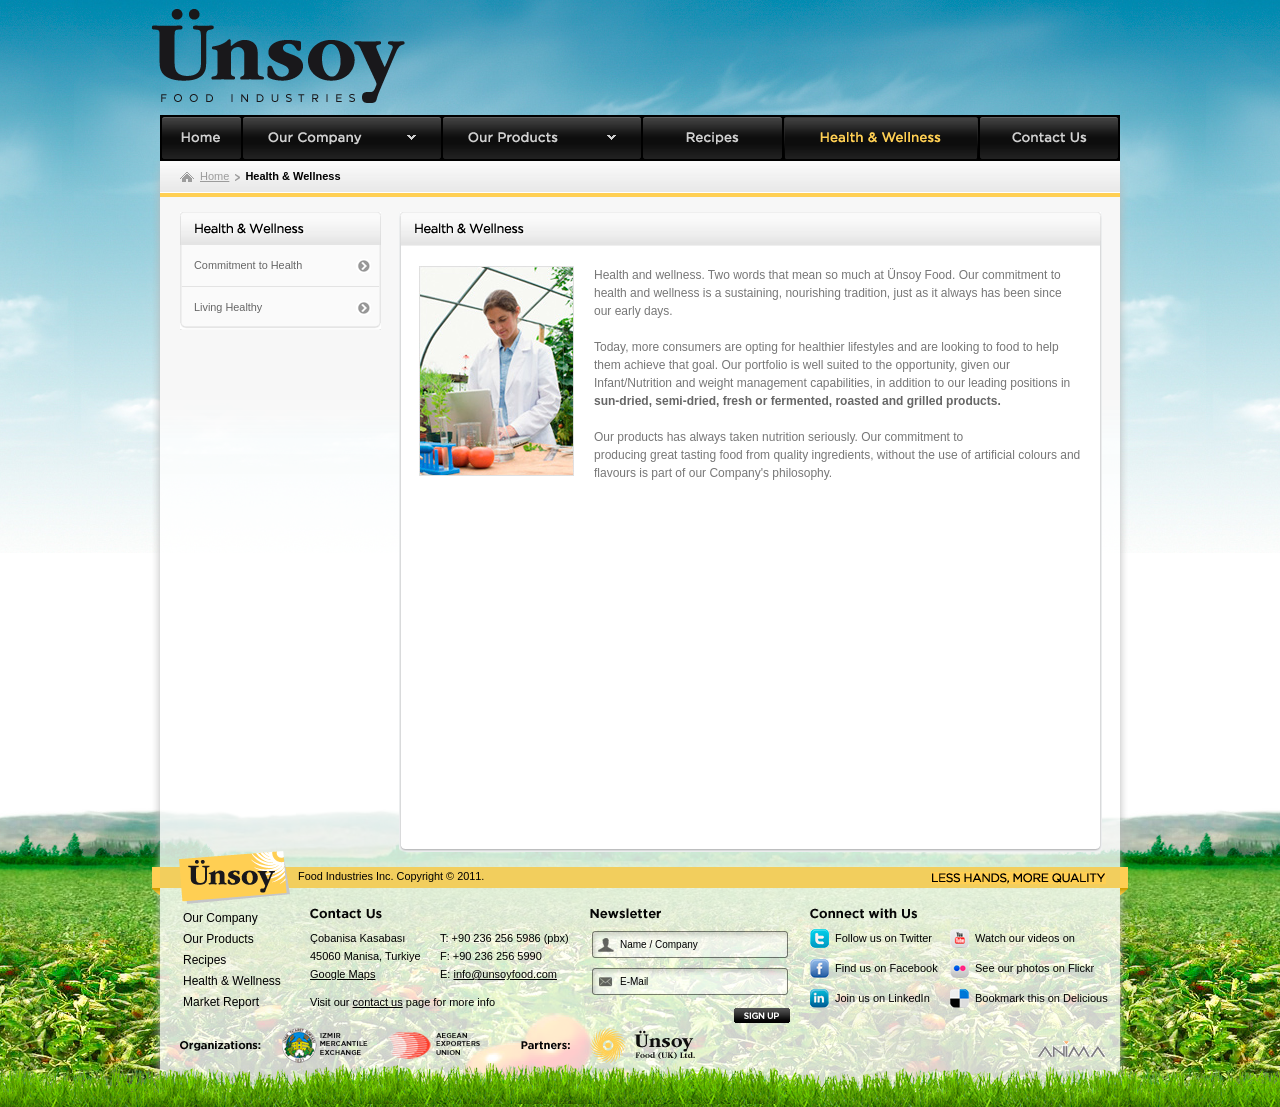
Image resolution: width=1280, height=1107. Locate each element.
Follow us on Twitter (883, 938)
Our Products (542, 138)
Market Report (221, 1002)
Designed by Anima (1071, 1049)
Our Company (342, 138)
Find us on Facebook (886, 968)
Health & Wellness (881, 138)
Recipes (712, 138)
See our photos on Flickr (1034, 968)
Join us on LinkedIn (882, 998)
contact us (378, 1002)
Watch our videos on (1025, 938)
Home (214, 176)
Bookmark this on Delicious (1041, 998)
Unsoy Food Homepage (201, 138)
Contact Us (1049, 138)
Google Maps (342, 974)
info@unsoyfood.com (505, 974)
